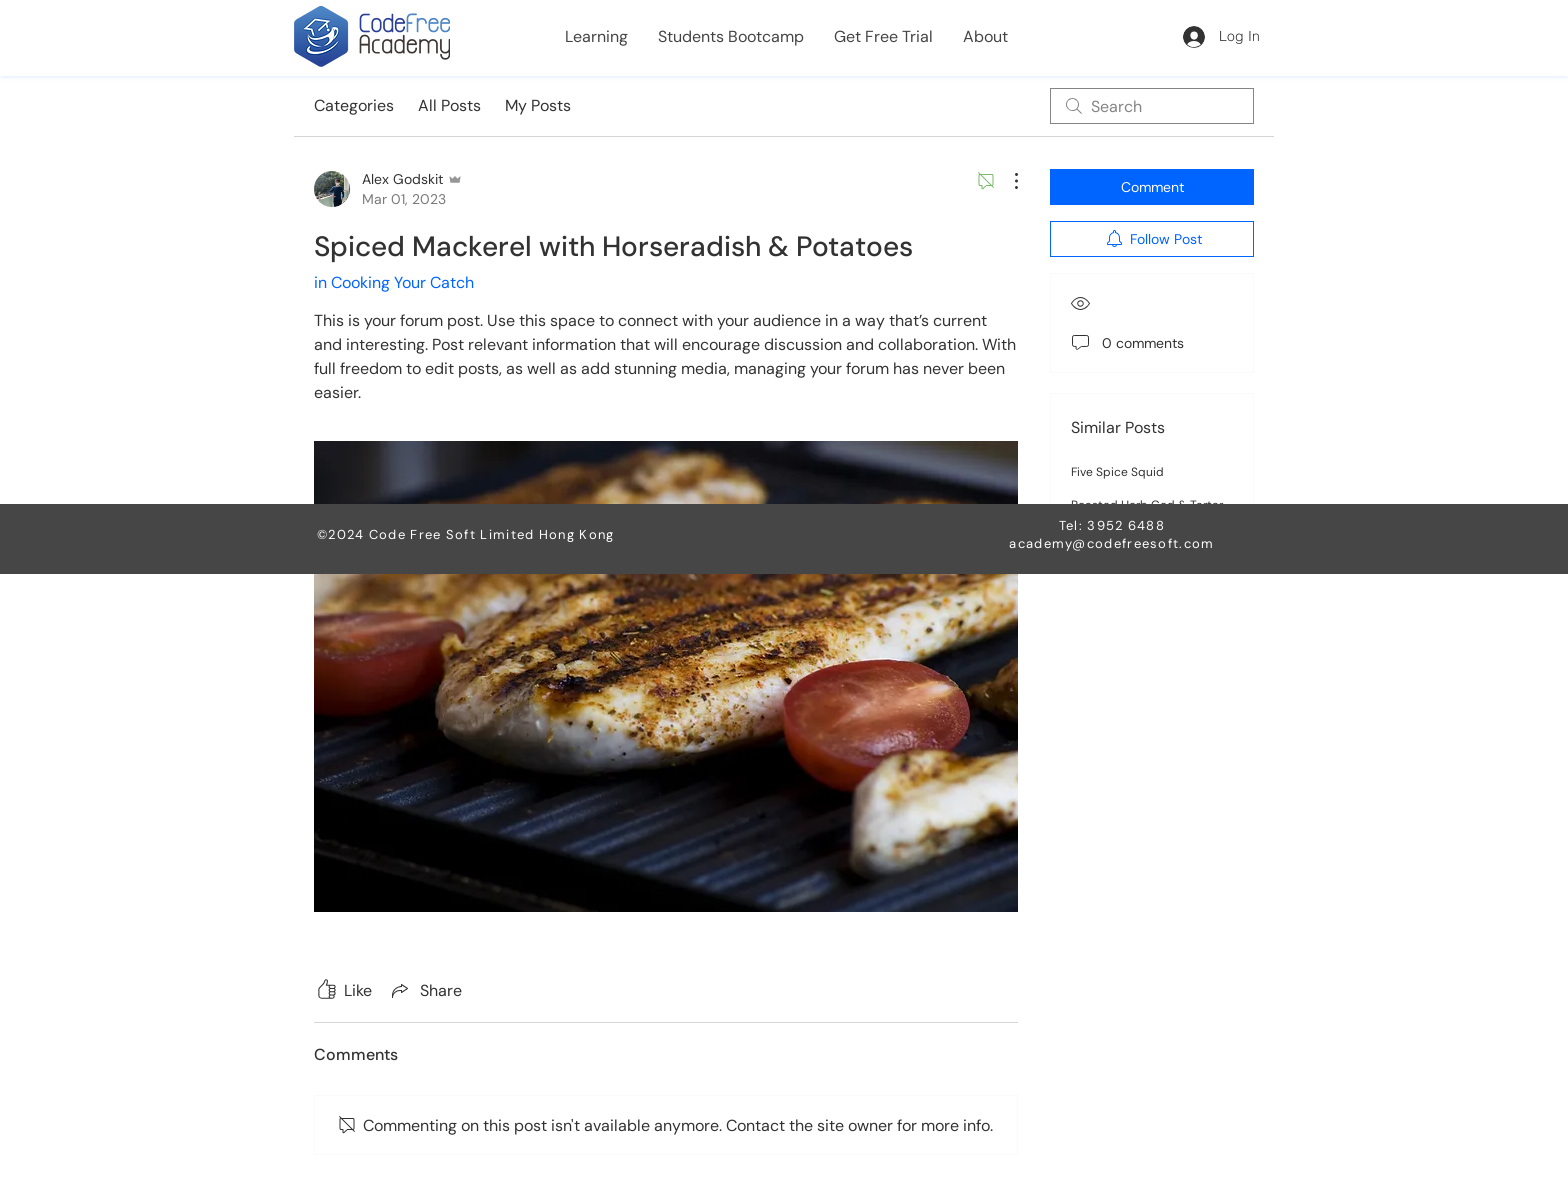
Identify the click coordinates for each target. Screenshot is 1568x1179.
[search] (1152, 106)
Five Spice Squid (1117, 472)
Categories (354, 105)
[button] (596, 37)
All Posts (449, 105)
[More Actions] (1006, 181)
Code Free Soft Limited (454, 534)
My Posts (538, 105)
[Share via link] (425, 990)
